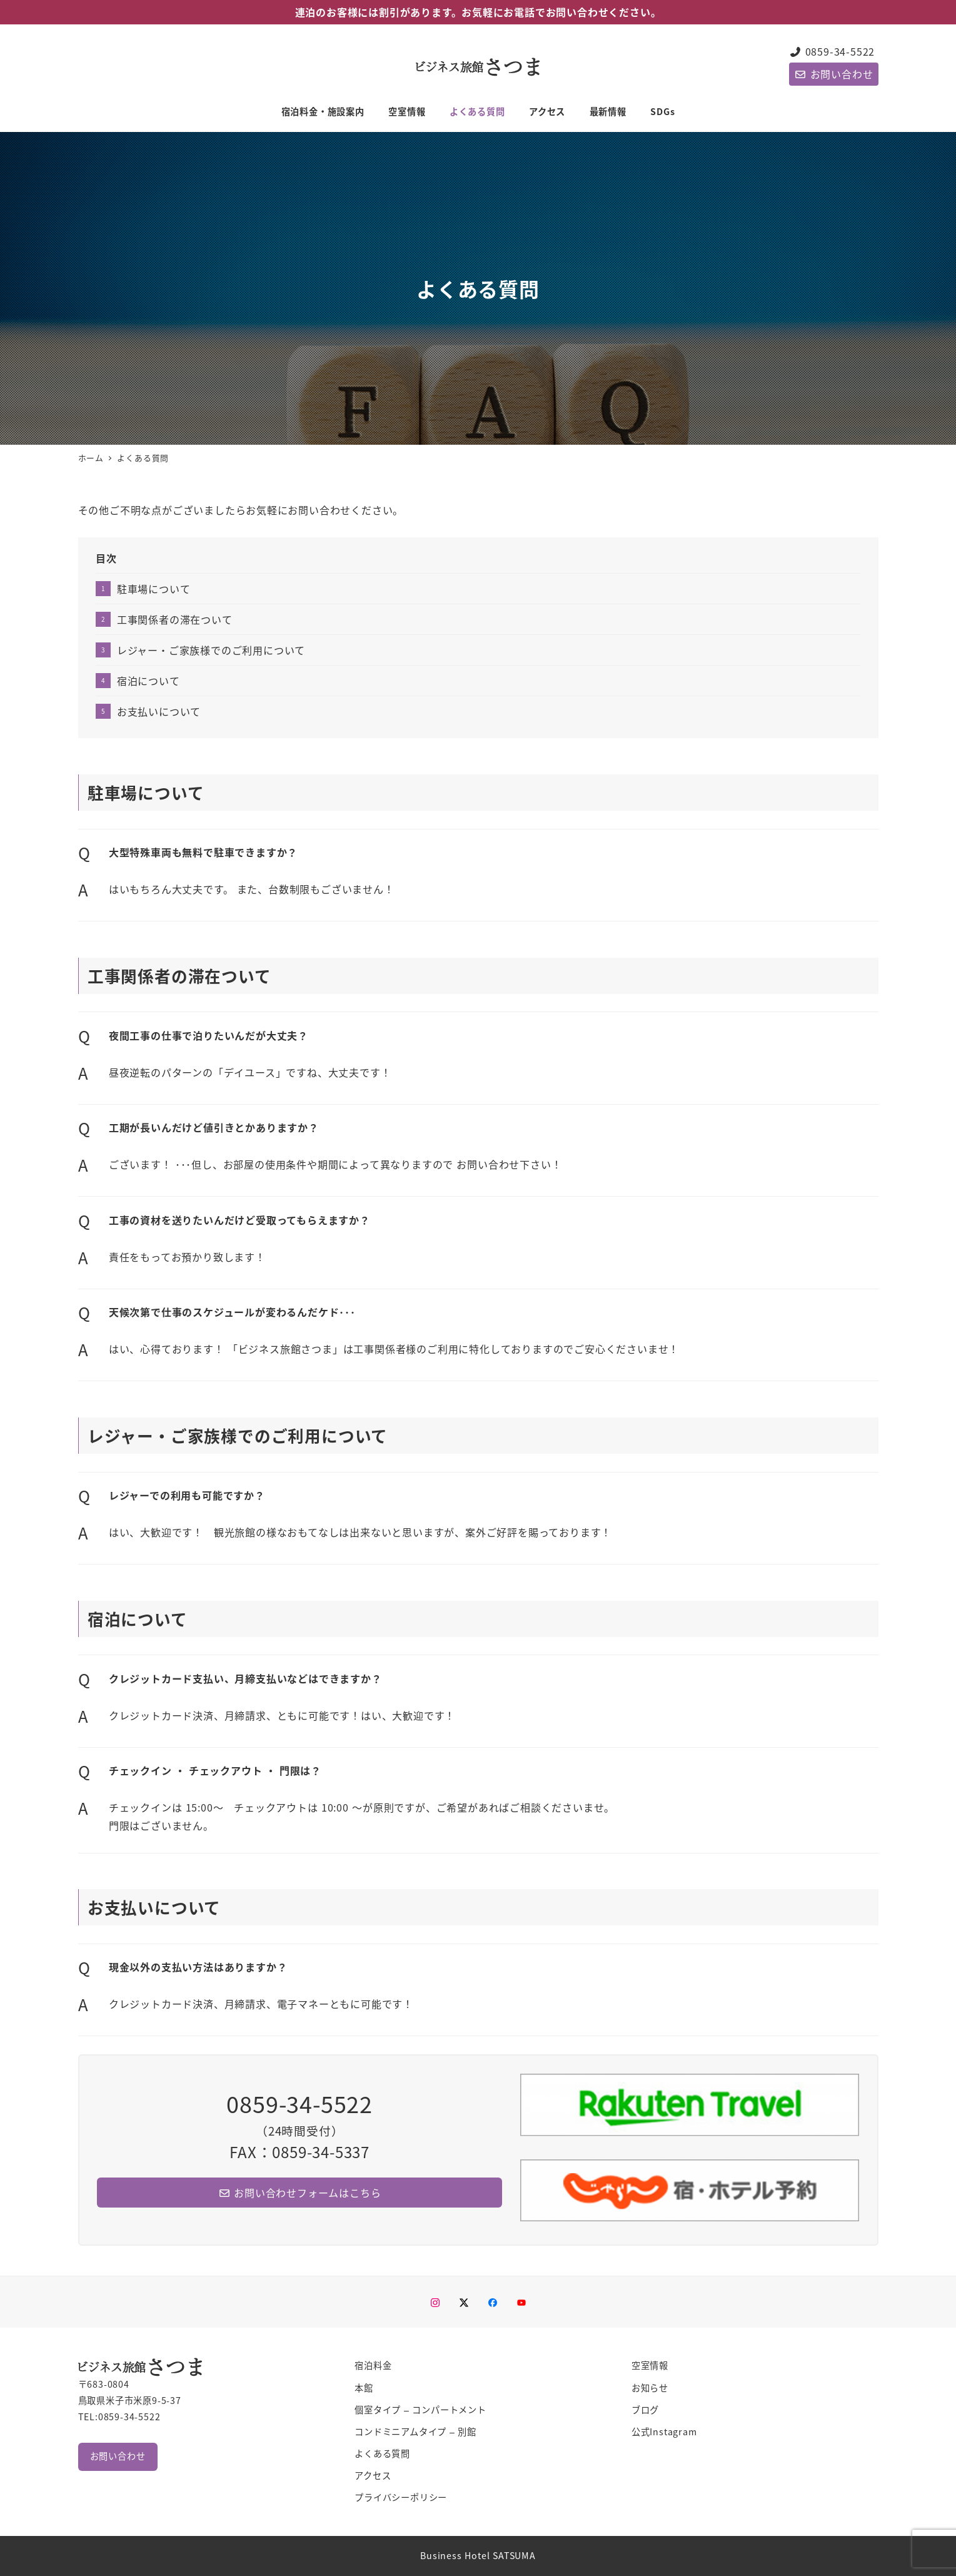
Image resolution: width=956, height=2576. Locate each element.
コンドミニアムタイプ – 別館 (415, 2431)
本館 (364, 2387)
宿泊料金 (373, 2365)
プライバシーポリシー (401, 2497)
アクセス (373, 2475)
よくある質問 (382, 2453)
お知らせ (649, 2387)
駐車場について (154, 588)
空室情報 (649, 2365)
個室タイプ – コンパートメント (420, 2409)
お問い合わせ (833, 73)
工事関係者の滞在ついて (175, 619)
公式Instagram (664, 2431)
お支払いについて (159, 711)
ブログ (645, 2409)
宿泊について (148, 680)
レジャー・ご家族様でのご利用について (211, 649)
